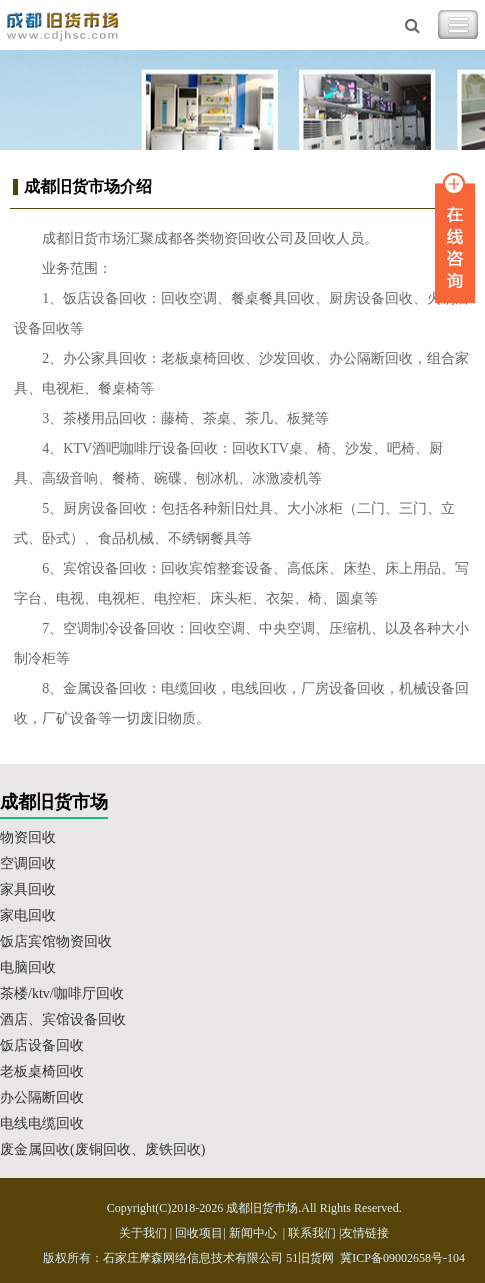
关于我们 (143, 1233)
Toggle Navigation (458, 25)
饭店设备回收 (42, 1045)
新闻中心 (253, 1233)
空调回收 (28, 863)
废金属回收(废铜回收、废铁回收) (102, 1149)
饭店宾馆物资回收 (56, 941)
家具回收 (28, 889)
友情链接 (365, 1233)
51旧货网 (310, 1258)
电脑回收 (28, 967)
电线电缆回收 (42, 1123)
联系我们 (312, 1233)
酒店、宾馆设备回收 (63, 1019)
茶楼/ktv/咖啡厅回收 (62, 993)
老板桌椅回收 (42, 1071)
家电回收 (28, 915)
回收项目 (199, 1233)
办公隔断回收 (42, 1097)
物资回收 (28, 837)
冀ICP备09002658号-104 (402, 1258)
